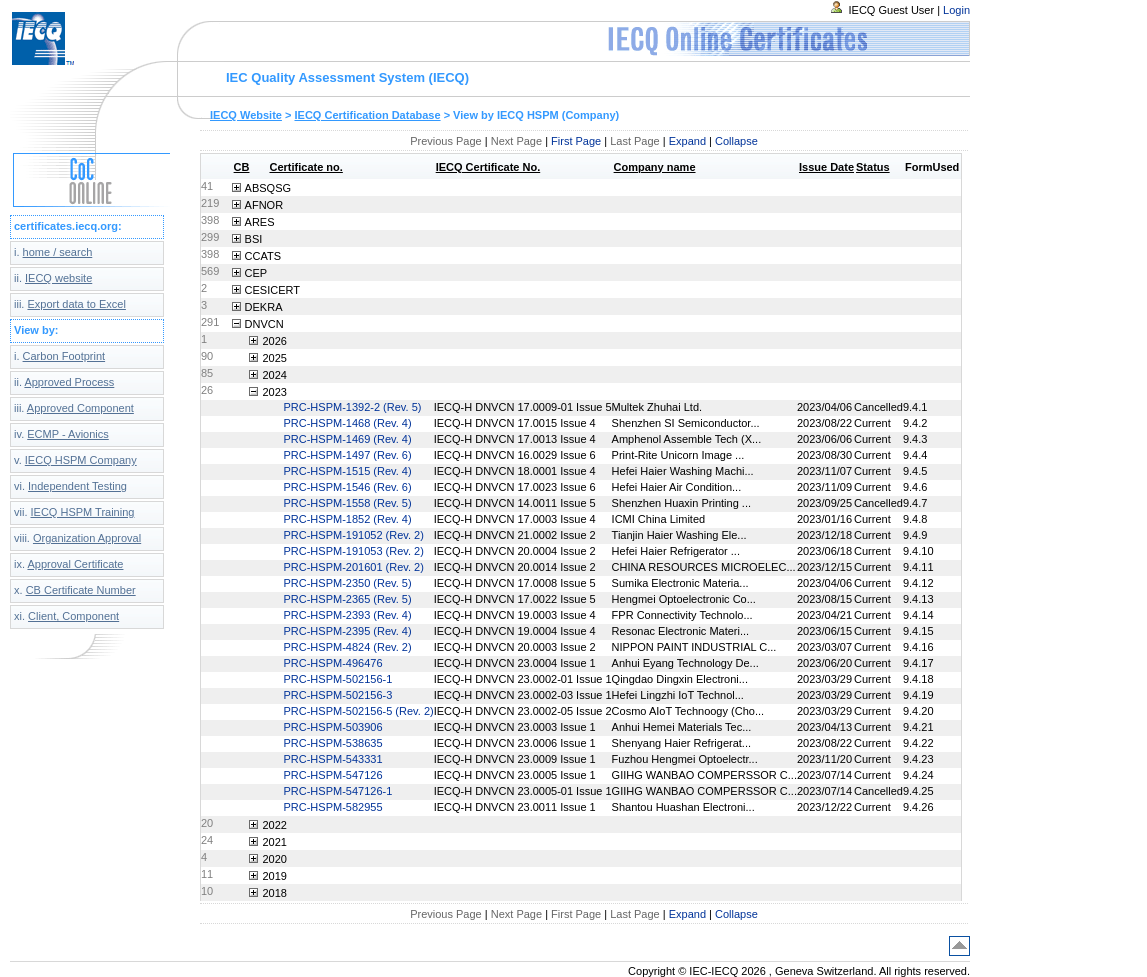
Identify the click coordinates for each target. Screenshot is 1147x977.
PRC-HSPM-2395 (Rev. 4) (347, 631)
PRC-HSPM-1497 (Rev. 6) (347, 455)
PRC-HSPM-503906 (332, 727)
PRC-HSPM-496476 (332, 663)
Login (956, 10)
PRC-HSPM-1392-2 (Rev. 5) (352, 407)
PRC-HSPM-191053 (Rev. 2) (353, 551)
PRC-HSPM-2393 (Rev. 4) (347, 615)
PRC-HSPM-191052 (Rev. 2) (353, 535)
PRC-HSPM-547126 (332, 775)
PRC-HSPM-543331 (332, 759)
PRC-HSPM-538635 (332, 743)
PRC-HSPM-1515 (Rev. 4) (347, 471)
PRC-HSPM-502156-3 (337, 695)
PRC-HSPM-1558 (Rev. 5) (347, 503)
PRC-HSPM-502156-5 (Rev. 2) (358, 711)
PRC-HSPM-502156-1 (337, 679)
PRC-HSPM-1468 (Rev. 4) (347, 423)
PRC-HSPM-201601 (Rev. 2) (353, 567)
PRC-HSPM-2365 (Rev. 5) (347, 599)
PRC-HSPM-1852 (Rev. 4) (347, 519)
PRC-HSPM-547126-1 (337, 791)
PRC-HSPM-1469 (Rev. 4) (347, 439)
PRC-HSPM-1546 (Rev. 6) (347, 487)
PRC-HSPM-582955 (332, 807)
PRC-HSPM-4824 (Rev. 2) (347, 647)
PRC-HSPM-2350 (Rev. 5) (347, 583)
